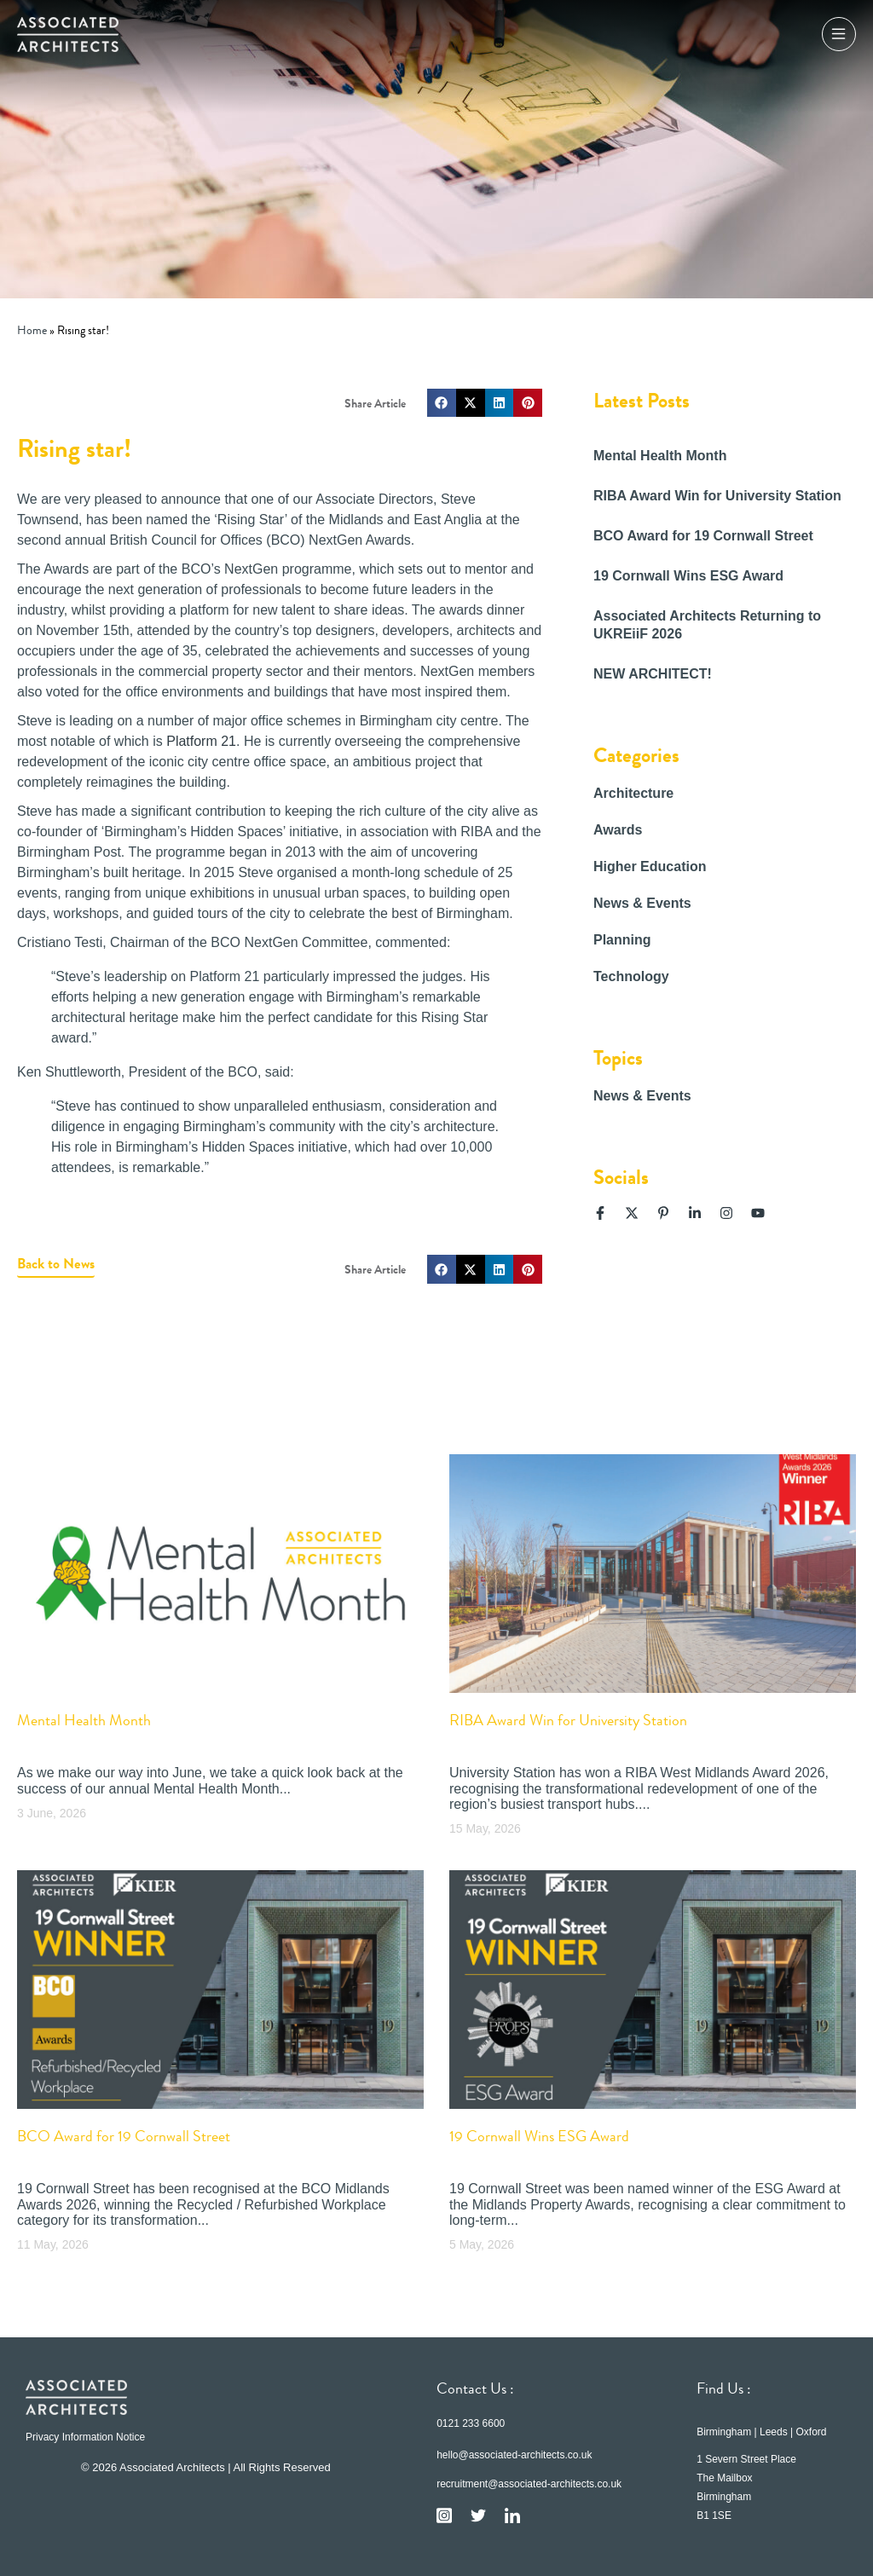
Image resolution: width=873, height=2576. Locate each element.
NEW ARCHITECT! (652, 674)
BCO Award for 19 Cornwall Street (703, 535)
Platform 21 (201, 741)
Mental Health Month (659, 455)
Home (32, 330)
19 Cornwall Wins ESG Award (688, 576)
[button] (441, 403)
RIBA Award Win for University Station (717, 495)
